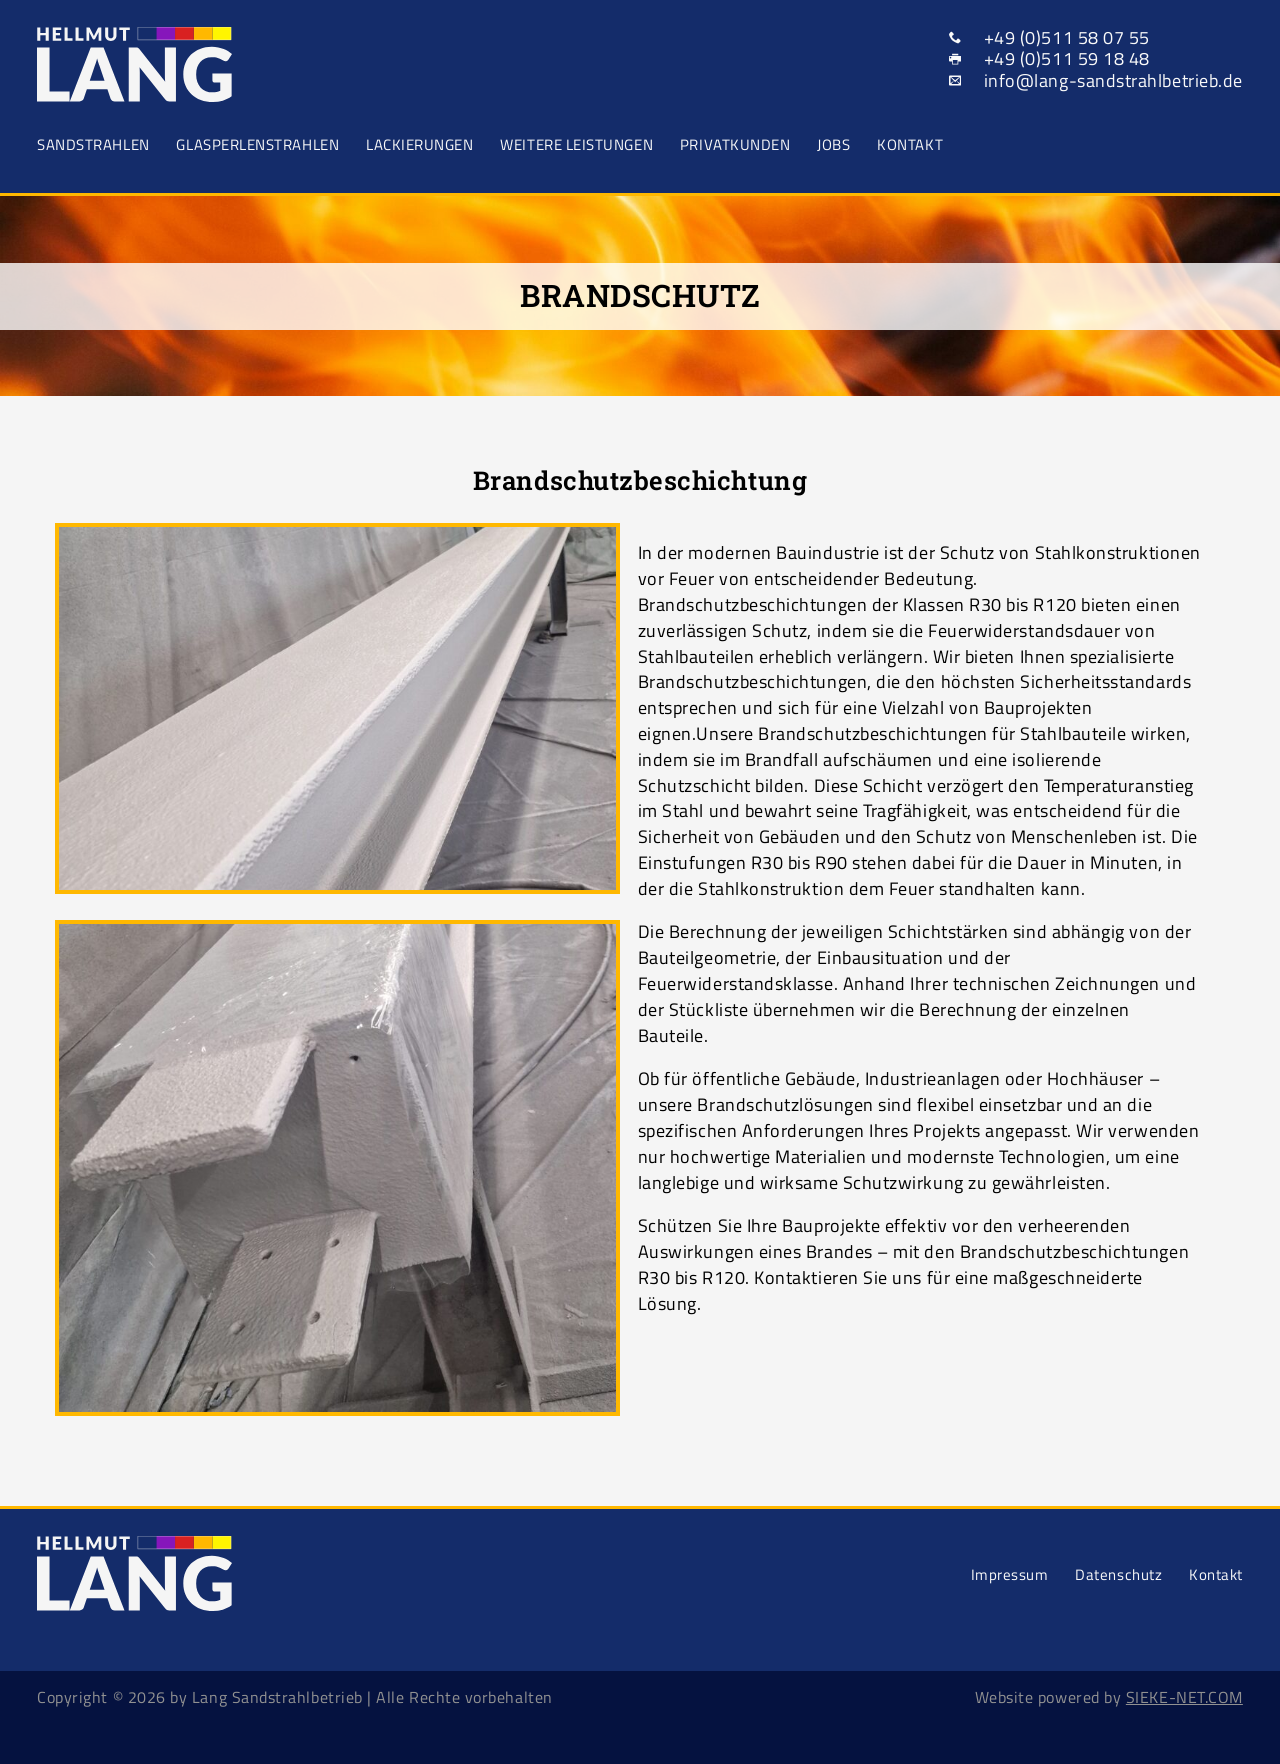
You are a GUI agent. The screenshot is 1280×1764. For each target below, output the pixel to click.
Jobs (833, 144)
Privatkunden (735, 144)
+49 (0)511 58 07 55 (1067, 37)
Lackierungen (419, 144)
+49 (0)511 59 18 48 (1067, 58)
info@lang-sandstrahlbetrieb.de (1113, 80)
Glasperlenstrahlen (257, 144)
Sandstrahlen (93, 144)
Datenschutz (1118, 1574)
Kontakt (910, 144)
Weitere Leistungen (576, 144)
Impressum (1010, 1574)
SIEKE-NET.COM (1184, 1697)
